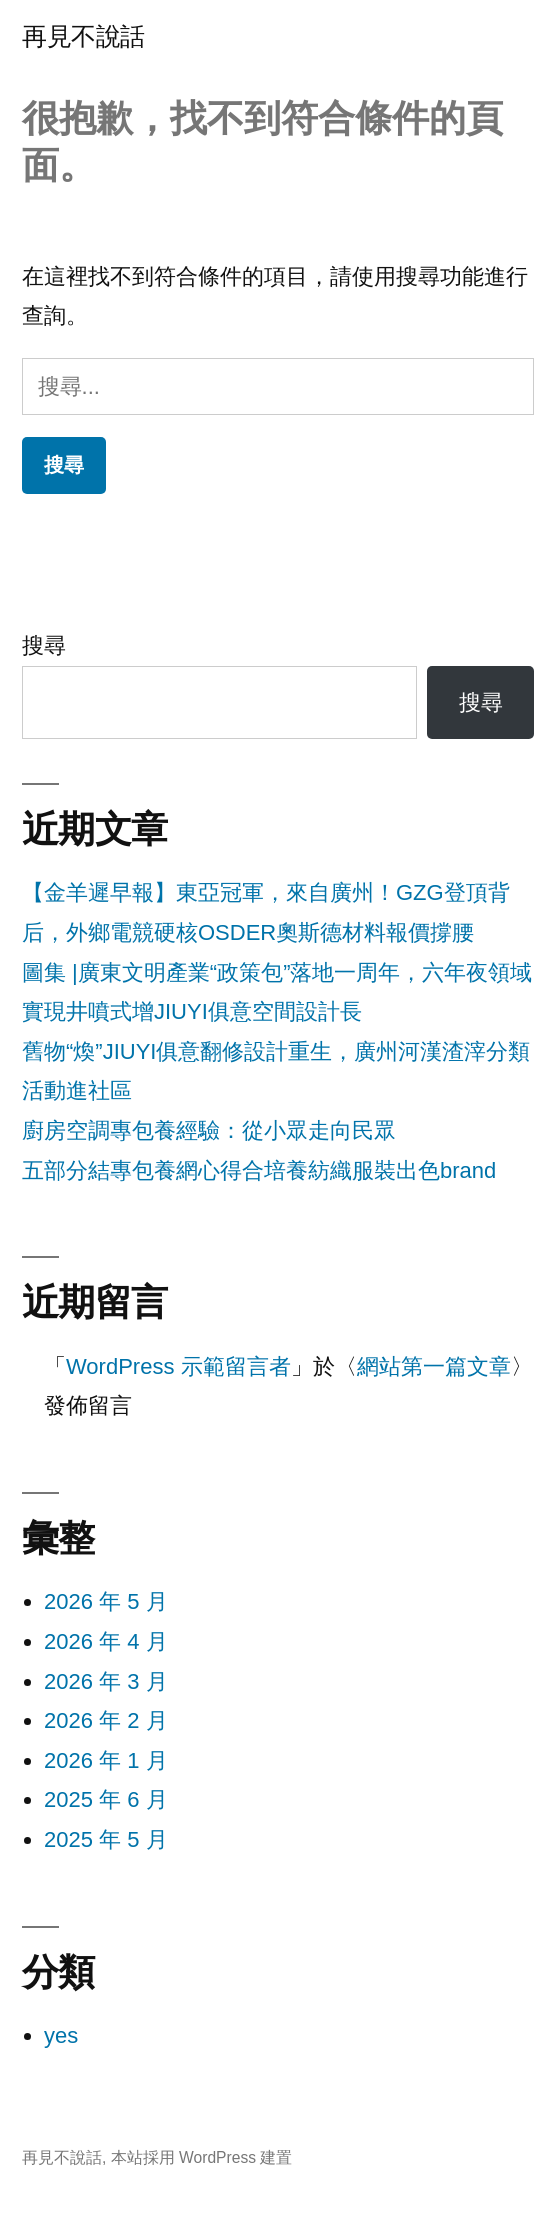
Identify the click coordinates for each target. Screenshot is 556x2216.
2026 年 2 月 (106, 1720)
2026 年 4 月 (106, 1641)
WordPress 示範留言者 (178, 1366)
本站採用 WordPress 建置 (202, 2157)
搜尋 (44, 645)
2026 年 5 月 (106, 1601)
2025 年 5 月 (106, 1839)
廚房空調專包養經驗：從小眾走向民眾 (209, 1130)
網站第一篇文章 (434, 1366)
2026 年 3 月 (106, 1681)
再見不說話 (83, 36)
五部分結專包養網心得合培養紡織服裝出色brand (259, 1170)
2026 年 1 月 (106, 1760)
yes (61, 2035)
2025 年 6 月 (106, 1799)
